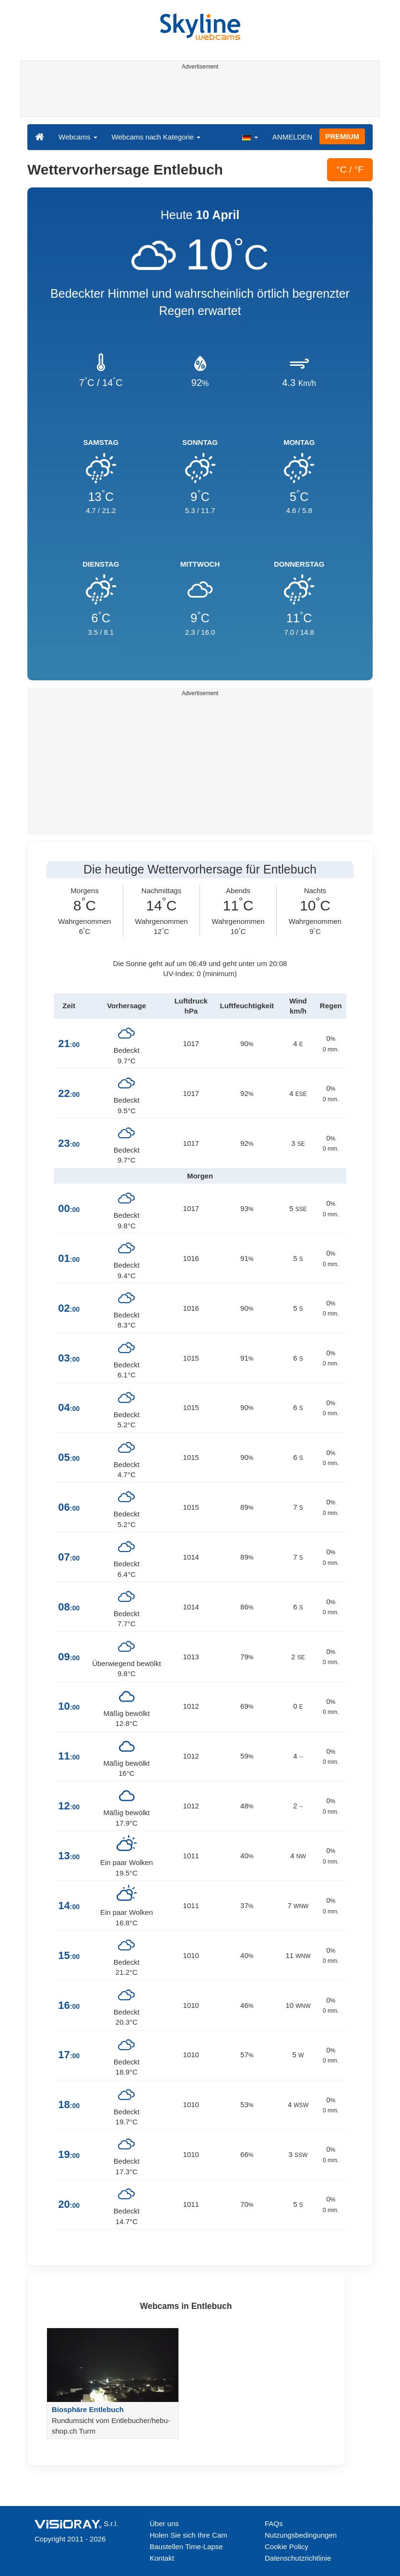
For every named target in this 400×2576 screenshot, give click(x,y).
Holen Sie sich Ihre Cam (188, 2535)
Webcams (78, 137)
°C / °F (349, 169)
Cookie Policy (286, 2546)
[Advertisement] (198, 95)
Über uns (164, 2523)
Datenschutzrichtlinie (298, 2558)
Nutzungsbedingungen (301, 2535)
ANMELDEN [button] (292, 137)
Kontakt (162, 2558)
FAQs (274, 2523)
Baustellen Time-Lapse (186, 2546)
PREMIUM (342, 136)
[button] (250, 137)
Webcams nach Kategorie (156, 137)
